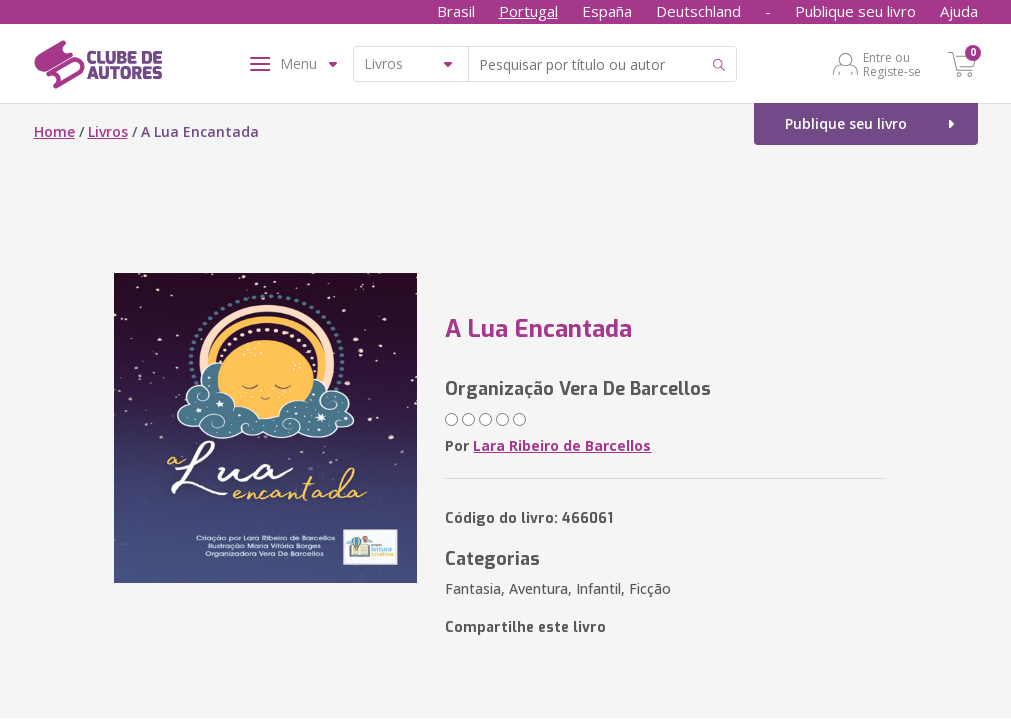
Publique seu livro (855, 11)
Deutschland (698, 11)
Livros (108, 131)
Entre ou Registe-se (892, 64)
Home (54, 131)
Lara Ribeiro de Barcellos (562, 445)
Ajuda (959, 11)
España (607, 11)
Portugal (528, 11)
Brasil (456, 11)
